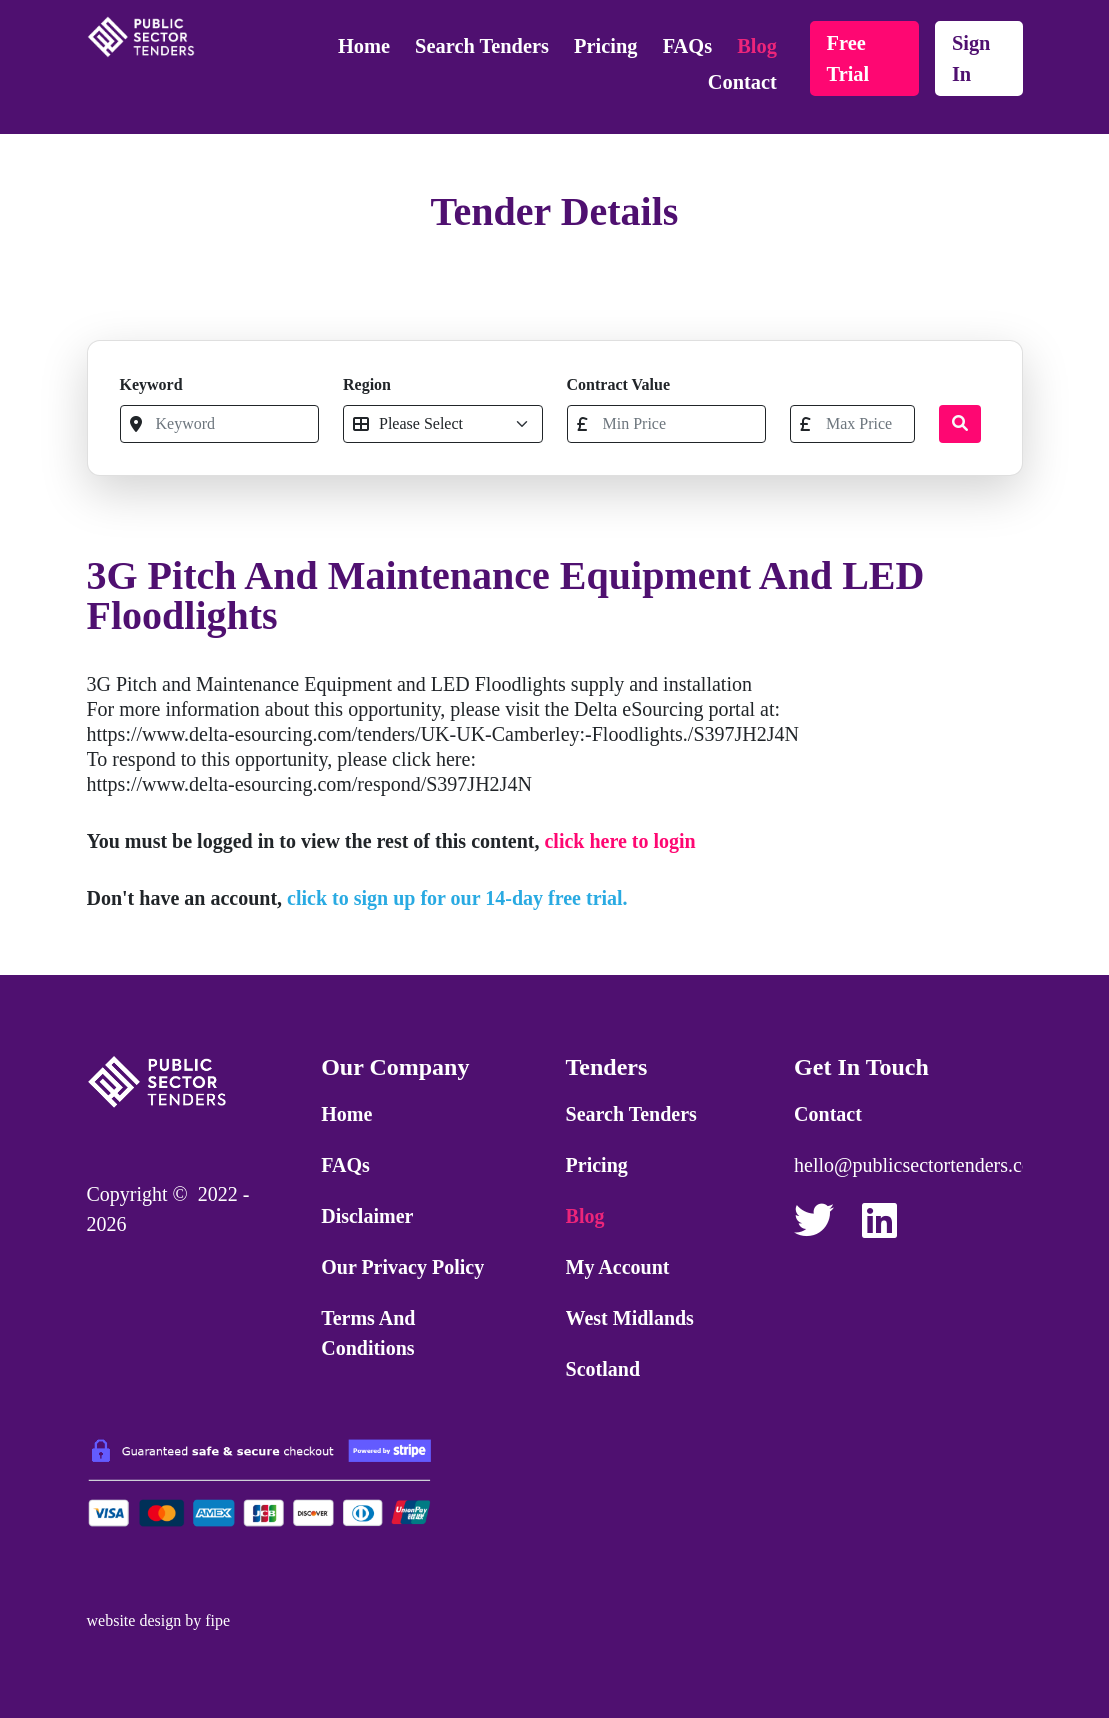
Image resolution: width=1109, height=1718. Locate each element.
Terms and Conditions (368, 1333)
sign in (971, 58)
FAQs (687, 46)
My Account (618, 1267)
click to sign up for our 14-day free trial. (457, 898)
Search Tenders (482, 46)
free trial (848, 58)
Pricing (605, 46)
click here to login (619, 841)
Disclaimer (367, 1216)
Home (364, 46)
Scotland (603, 1369)
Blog (757, 46)
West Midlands (630, 1318)
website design (134, 1620)
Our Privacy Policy (402, 1267)
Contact (742, 82)
